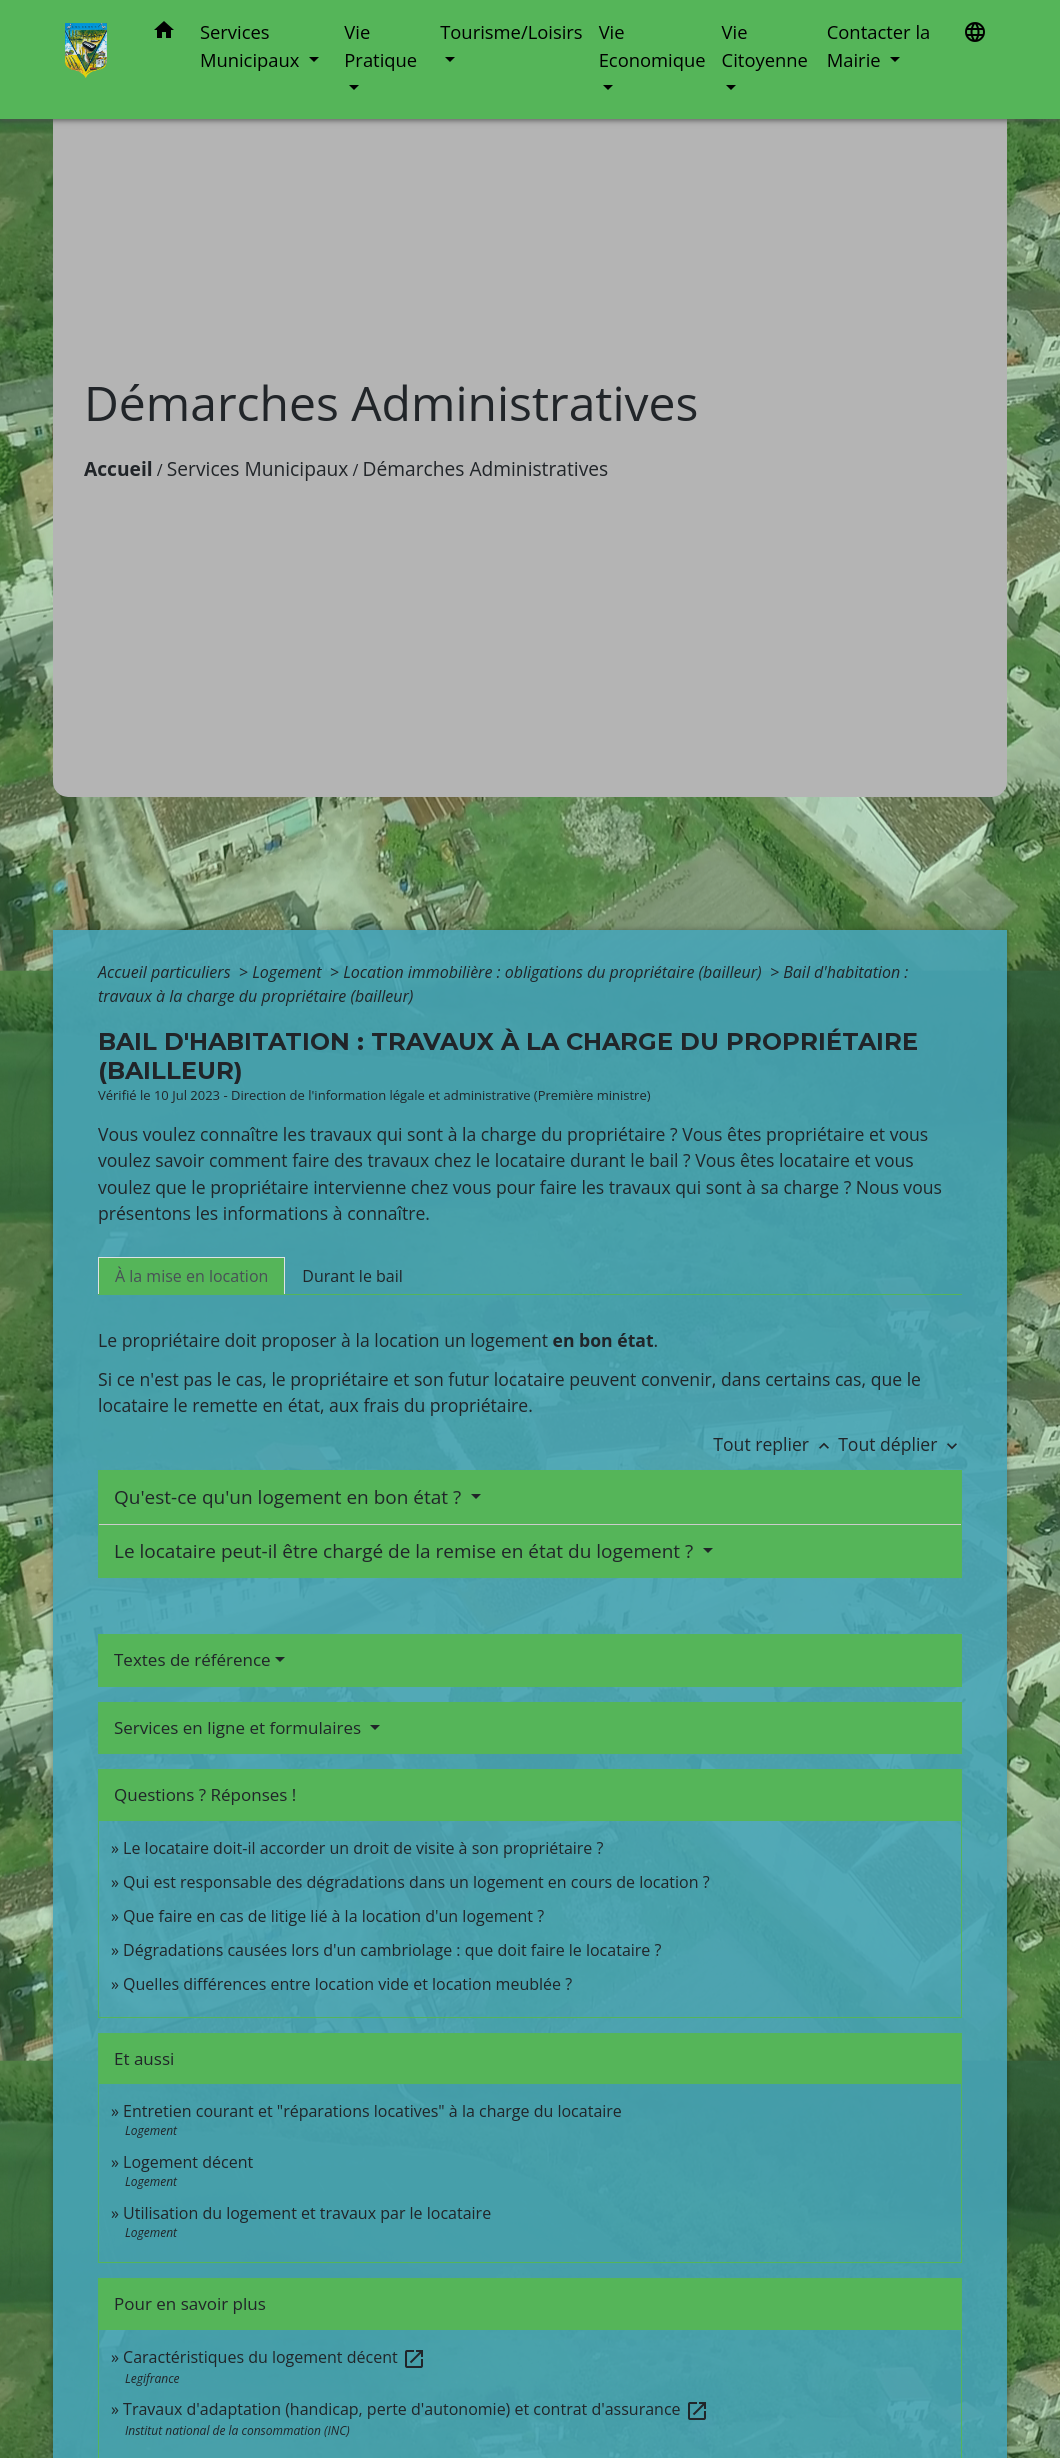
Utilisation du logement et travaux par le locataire (307, 2213)
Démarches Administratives (486, 468)
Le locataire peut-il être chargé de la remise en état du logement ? (406, 1551)
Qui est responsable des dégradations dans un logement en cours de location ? (416, 1882)
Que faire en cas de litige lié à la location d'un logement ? (333, 1916)
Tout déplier (900, 1444)
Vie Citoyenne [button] (765, 45)
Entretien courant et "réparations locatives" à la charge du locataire (372, 2111)
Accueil (118, 468)
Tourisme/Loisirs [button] (511, 31)
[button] (164, 33)
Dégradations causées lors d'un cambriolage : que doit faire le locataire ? (392, 1950)
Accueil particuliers (166, 972)
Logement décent (188, 2162)
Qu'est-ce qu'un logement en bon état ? (290, 1497)
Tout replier (775, 1444)
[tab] (191, 1276)
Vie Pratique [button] (380, 45)
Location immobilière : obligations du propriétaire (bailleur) (554, 972)
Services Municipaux (258, 468)
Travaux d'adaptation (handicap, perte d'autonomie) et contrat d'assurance (416, 2409)
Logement (289, 972)
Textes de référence (192, 1659)
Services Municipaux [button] (252, 45)
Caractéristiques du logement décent (274, 2357)
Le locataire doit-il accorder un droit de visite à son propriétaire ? (363, 1848)
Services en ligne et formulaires (240, 1727)
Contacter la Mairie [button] (879, 45)
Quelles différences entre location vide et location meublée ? (347, 1984)
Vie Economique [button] (652, 45)
